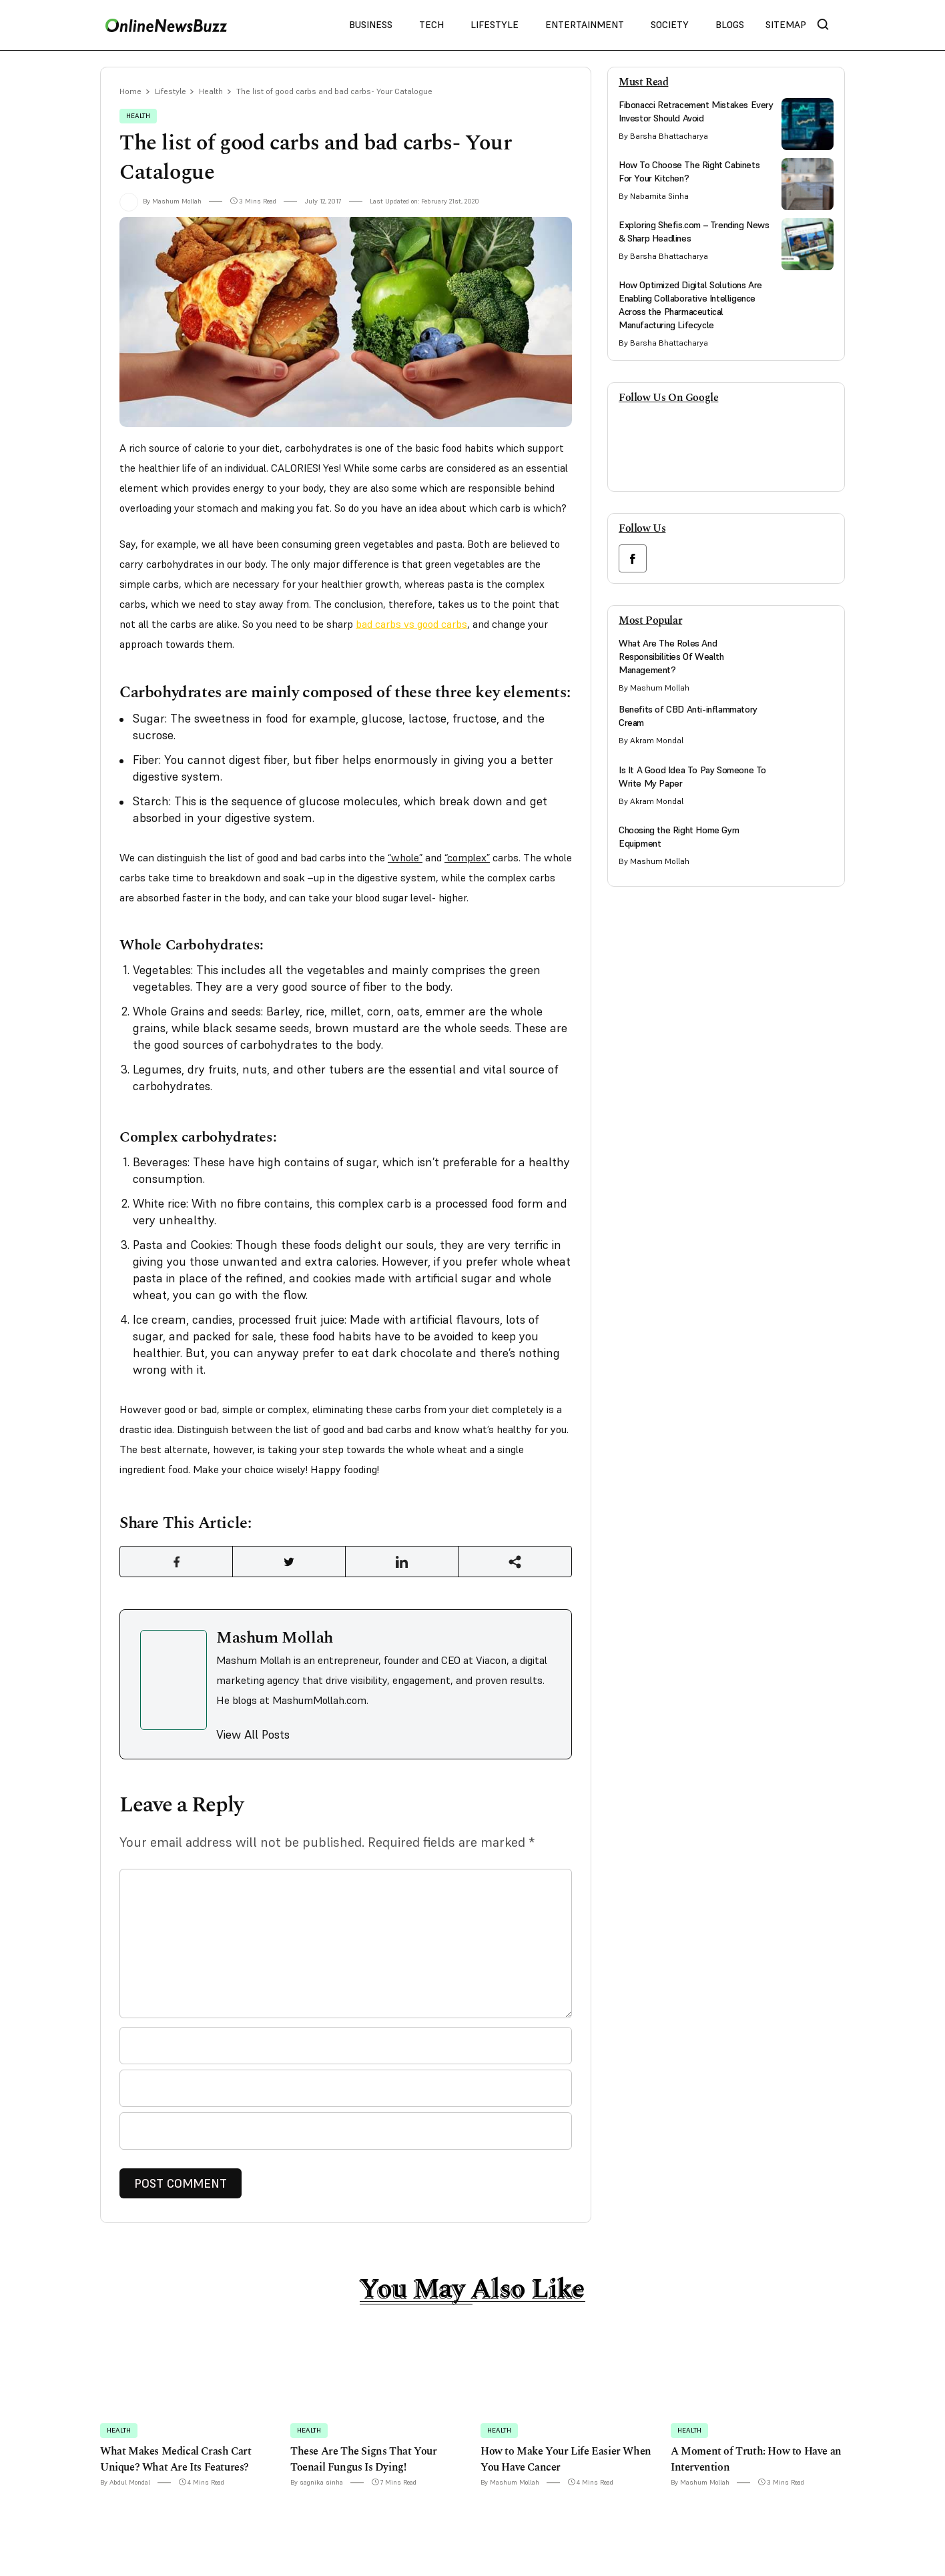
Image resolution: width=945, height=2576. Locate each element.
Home (130, 91)
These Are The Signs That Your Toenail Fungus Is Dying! (363, 2463)
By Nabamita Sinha (654, 196)
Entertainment (584, 25)
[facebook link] (633, 558)
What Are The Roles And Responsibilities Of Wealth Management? (671, 656)
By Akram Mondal (651, 740)
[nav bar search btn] (828, 25)
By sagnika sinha (316, 2485)
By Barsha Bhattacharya (663, 136)
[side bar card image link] (807, 124)
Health (214, 91)
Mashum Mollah (274, 1641)
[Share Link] (176, 1564)
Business (370, 25)
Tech (431, 25)
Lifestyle (494, 25)
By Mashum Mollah (160, 202)
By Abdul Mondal (125, 2485)
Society (670, 25)
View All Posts (253, 1737)
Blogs (729, 25)
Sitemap (785, 25)
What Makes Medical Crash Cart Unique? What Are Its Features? (175, 2463)
